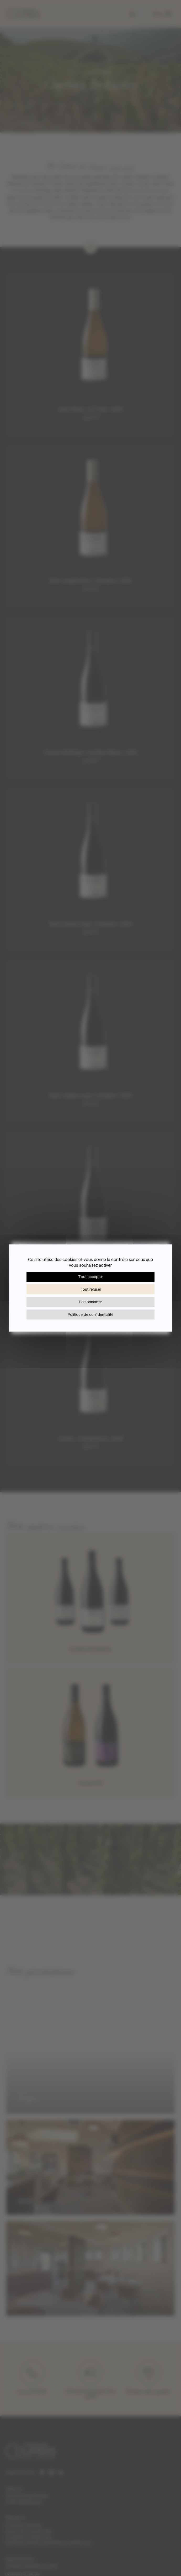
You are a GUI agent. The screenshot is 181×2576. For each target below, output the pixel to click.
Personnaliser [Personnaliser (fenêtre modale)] (90, 1302)
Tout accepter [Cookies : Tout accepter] (90, 1276)
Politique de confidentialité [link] (90, 1314)
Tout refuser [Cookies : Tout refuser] (90, 1289)
